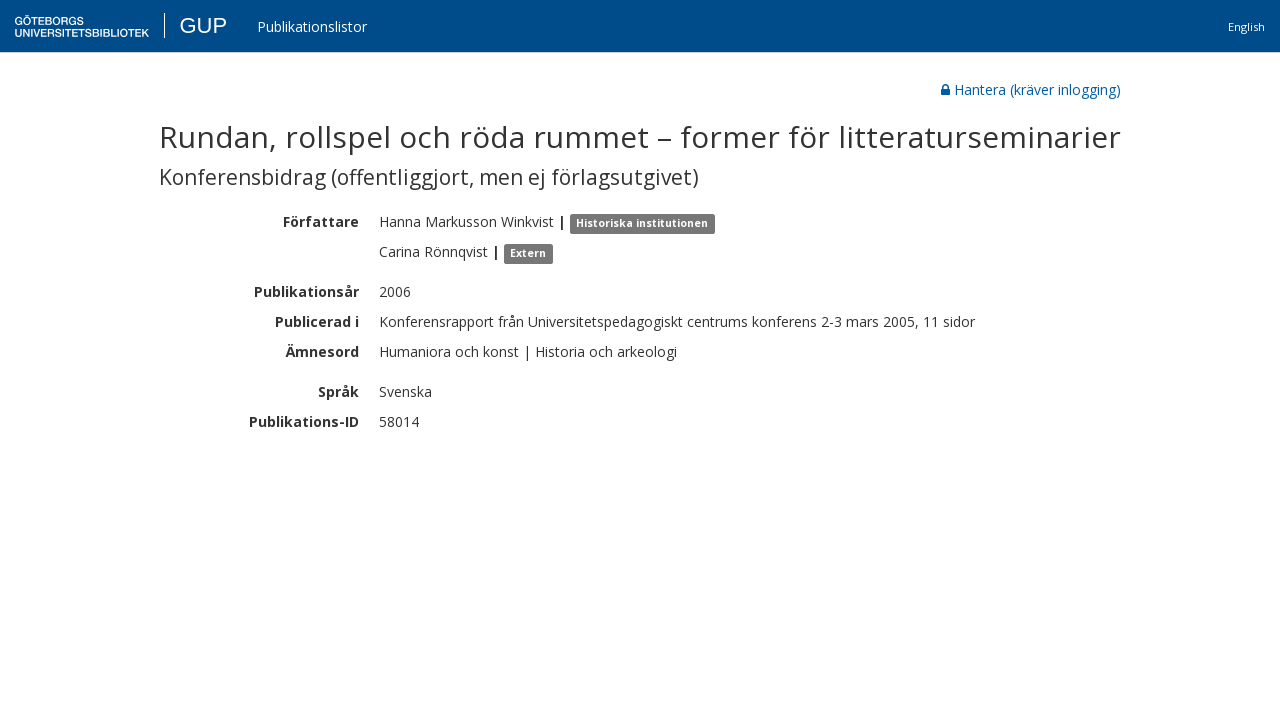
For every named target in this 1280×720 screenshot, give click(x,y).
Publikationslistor (312, 26)
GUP (203, 25)
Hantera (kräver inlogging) (1031, 89)
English (1246, 26)
